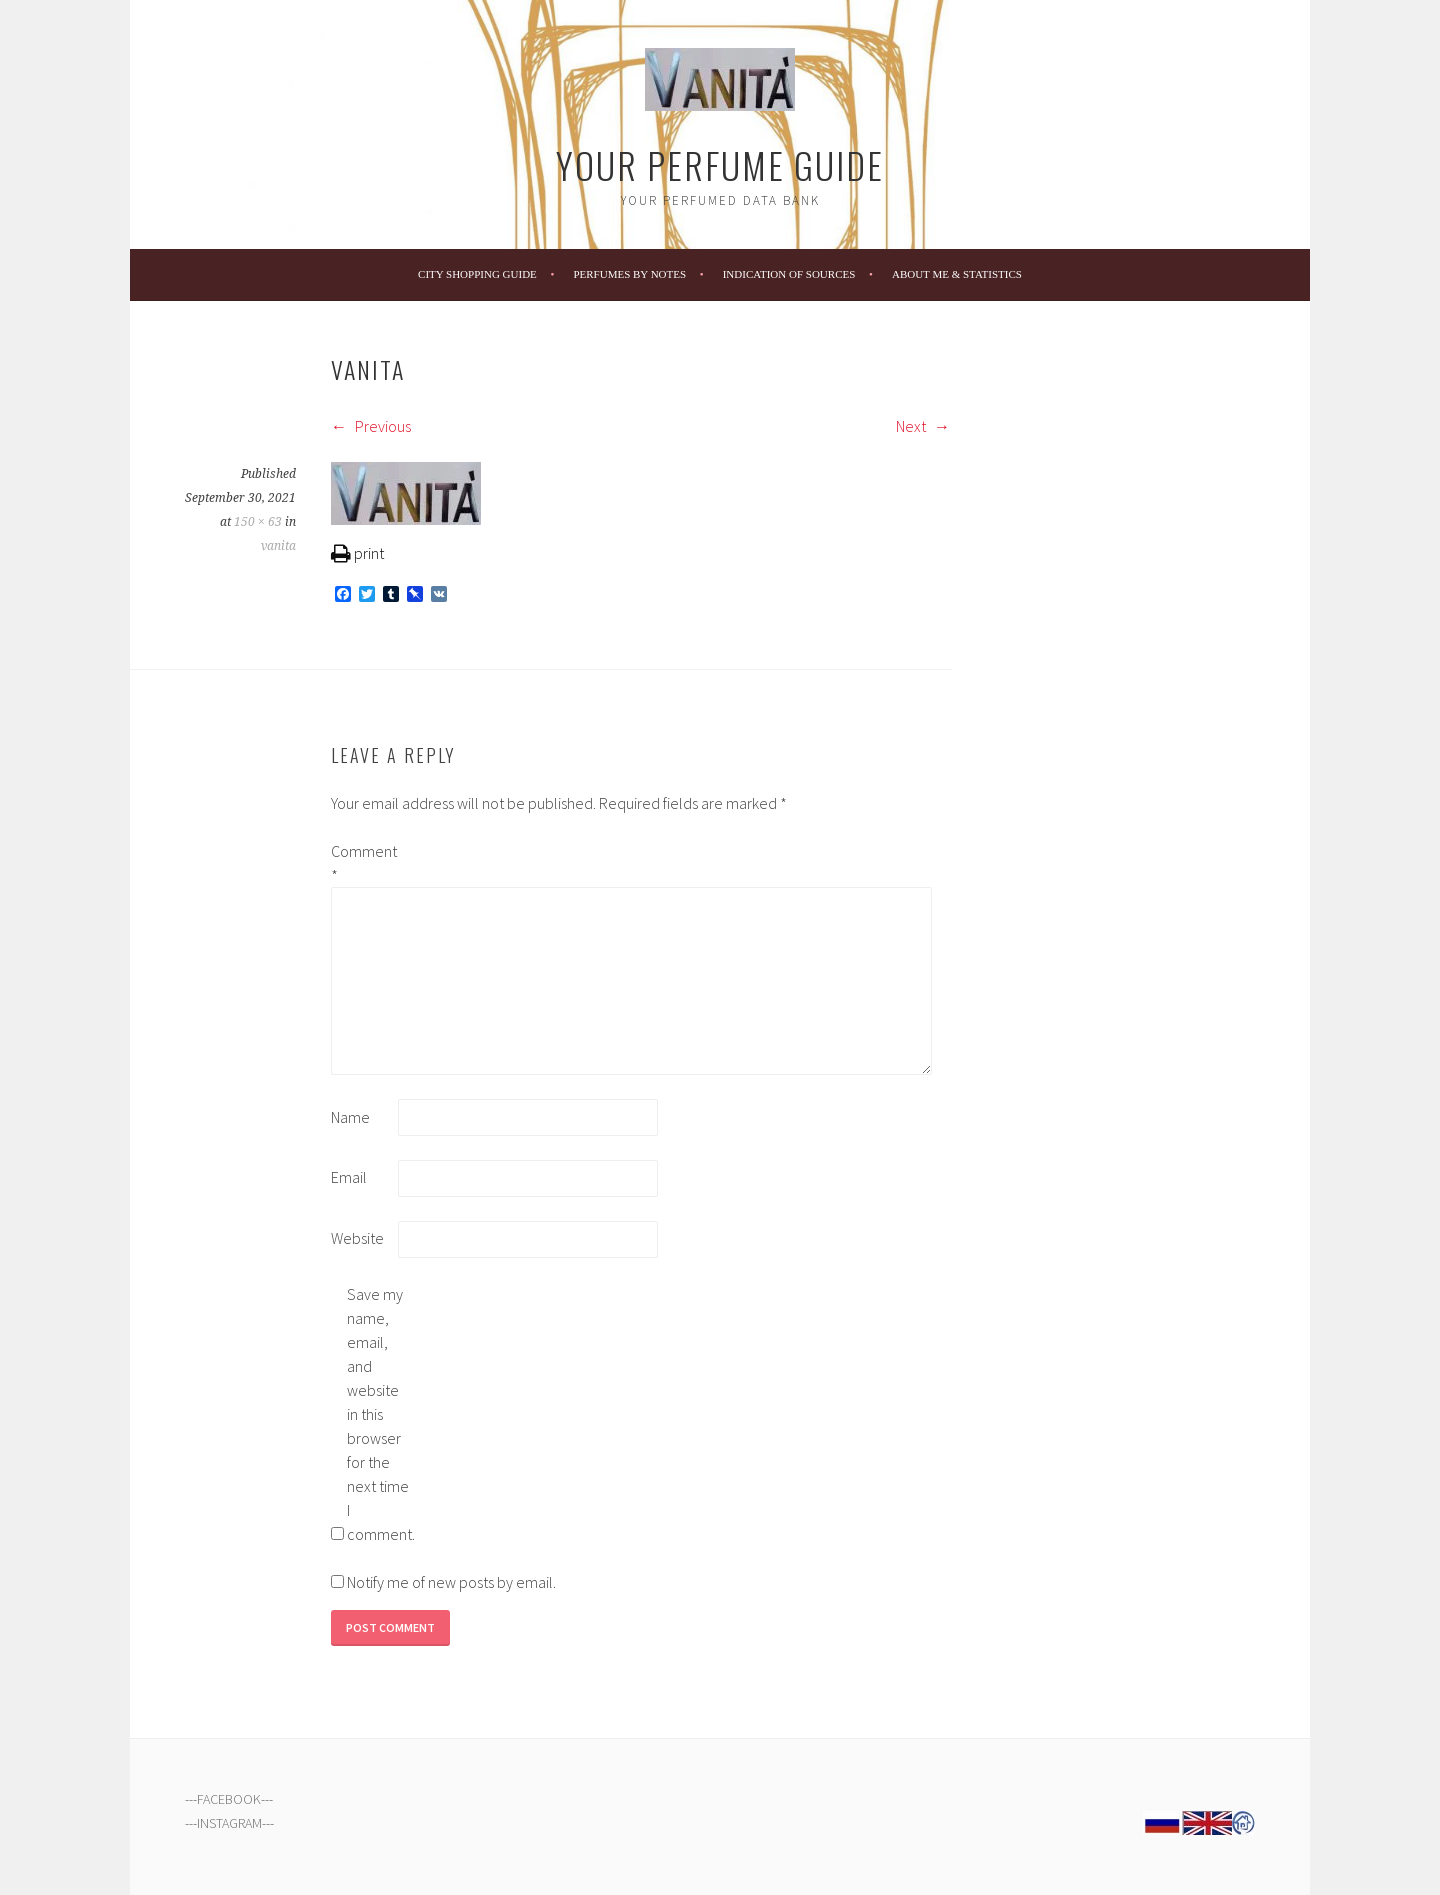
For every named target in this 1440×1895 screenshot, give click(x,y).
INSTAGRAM (229, 1823)
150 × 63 (258, 522)
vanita (278, 546)
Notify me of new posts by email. (451, 1582)
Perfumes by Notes (629, 274)
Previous (371, 426)
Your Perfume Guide (720, 164)
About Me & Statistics (957, 274)
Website (357, 1238)
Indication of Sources (789, 274)
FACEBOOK (229, 1799)
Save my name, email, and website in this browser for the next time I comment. (379, 1414)
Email (349, 1177)
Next (923, 426)
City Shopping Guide (477, 274)
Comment (363, 863)
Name (350, 1117)
